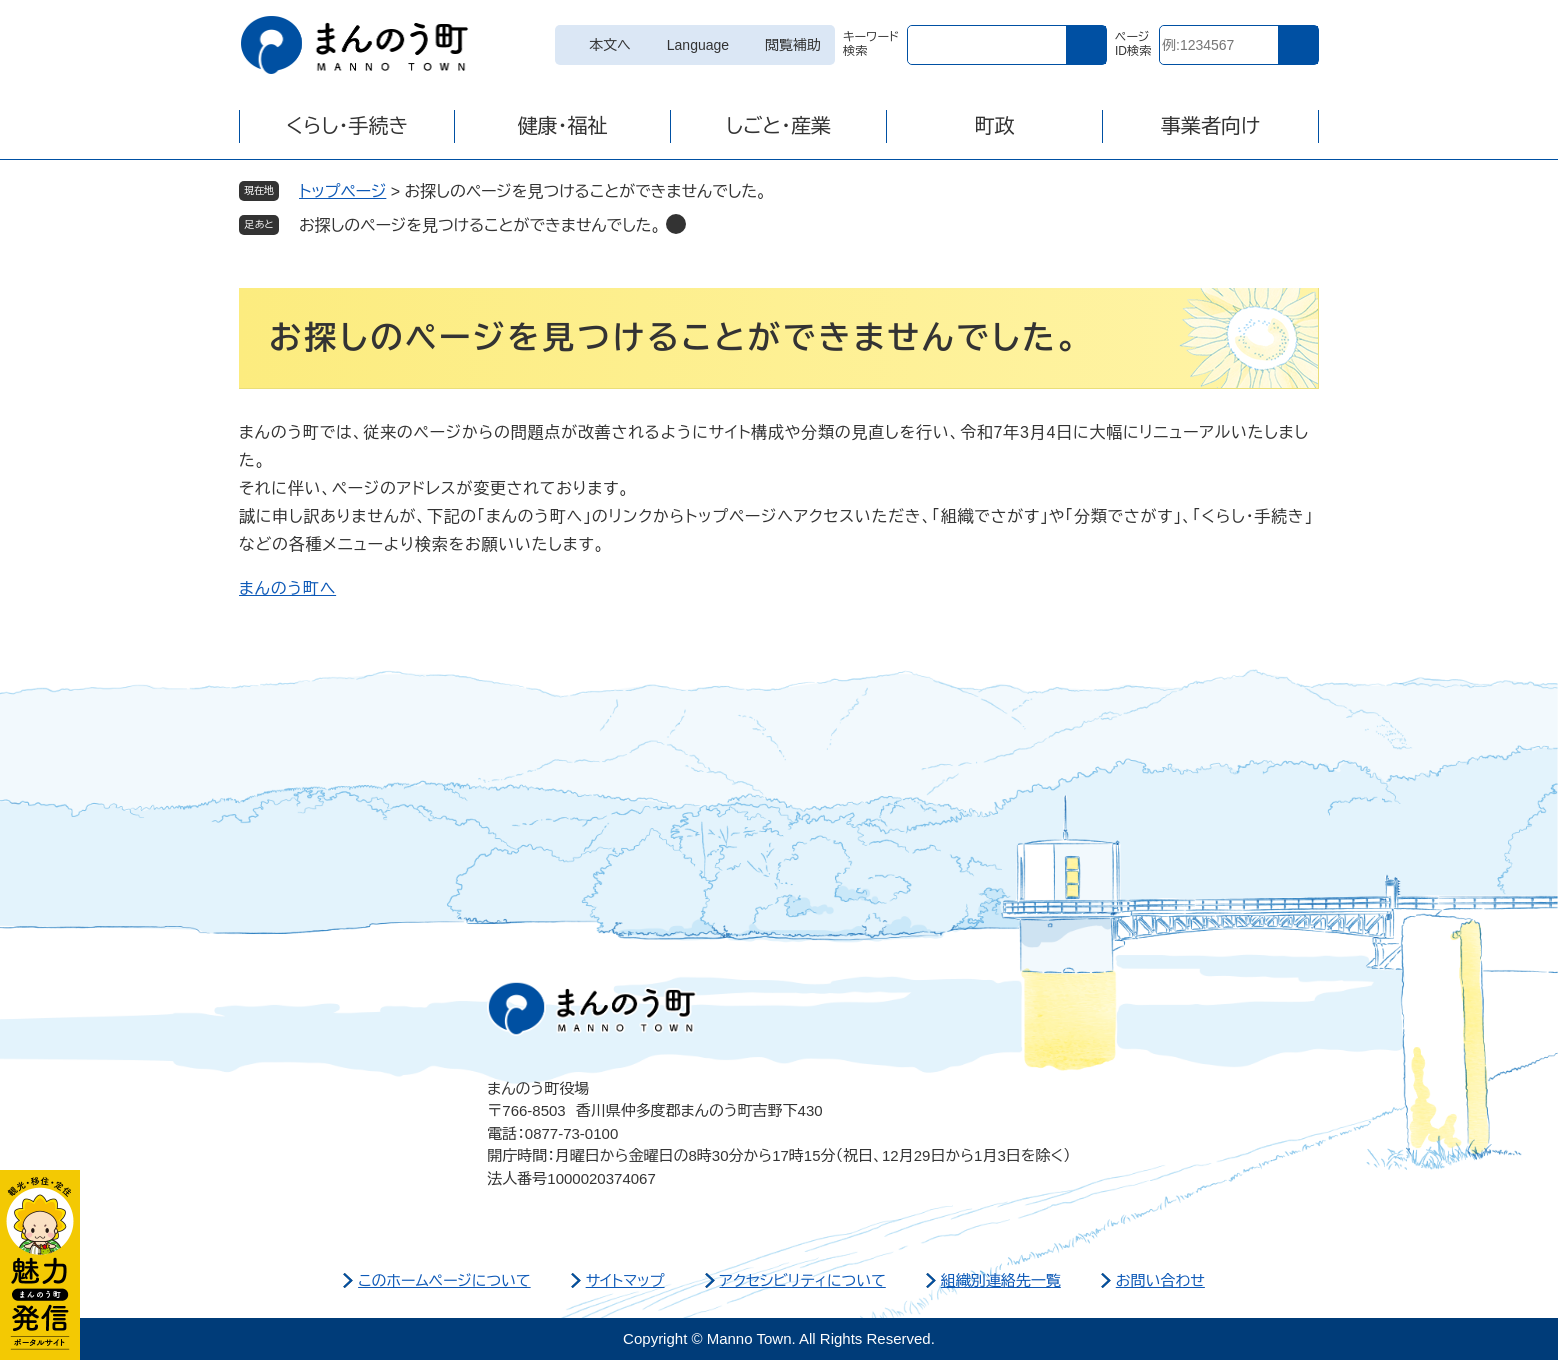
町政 (995, 126)
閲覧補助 (793, 45)
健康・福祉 (563, 126)
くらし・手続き (347, 126)
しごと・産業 (778, 126)
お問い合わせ (1160, 1280)
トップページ (342, 191)
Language (698, 45)
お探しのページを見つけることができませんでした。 (480, 225)
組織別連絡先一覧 (1001, 1280)
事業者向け (1210, 126)
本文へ (610, 45)
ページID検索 (1133, 44)
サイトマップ (625, 1280)
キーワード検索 (871, 44)
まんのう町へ (287, 588)
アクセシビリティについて (803, 1280)
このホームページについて (444, 1280)
